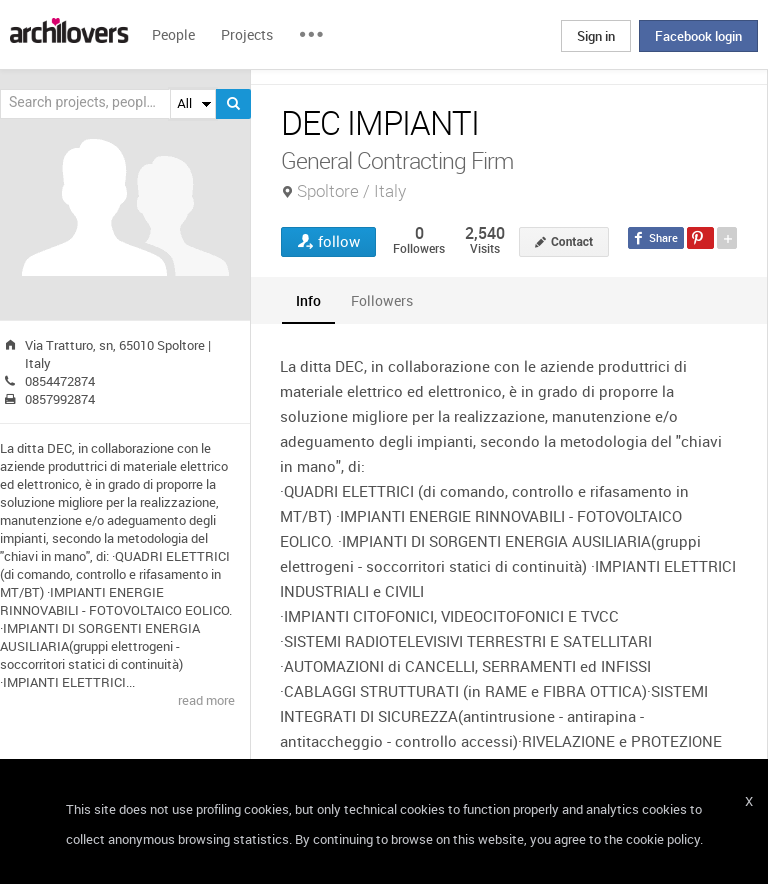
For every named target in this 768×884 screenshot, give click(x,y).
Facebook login (698, 36)
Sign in (596, 36)
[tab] (308, 300)
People (173, 34)
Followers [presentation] (382, 300)
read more (206, 700)
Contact (572, 242)
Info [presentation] (308, 300)
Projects (247, 34)
